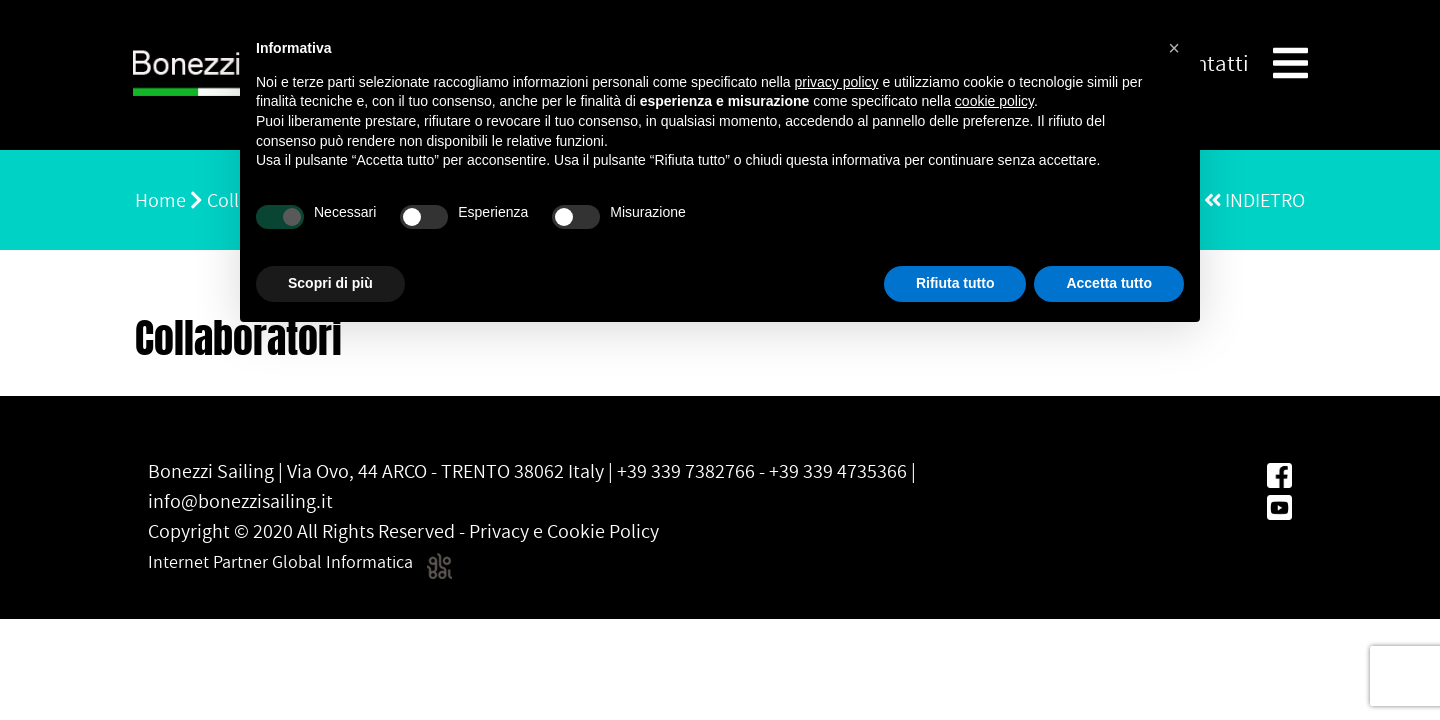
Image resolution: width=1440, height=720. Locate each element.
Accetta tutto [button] (1109, 283)
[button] (1174, 48)
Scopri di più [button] (330, 283)
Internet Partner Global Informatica (300, 561)
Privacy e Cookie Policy (564, 531)
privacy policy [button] (837, 82)
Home (160, 200)
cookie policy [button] (994, 101)
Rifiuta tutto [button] (955, 283)
